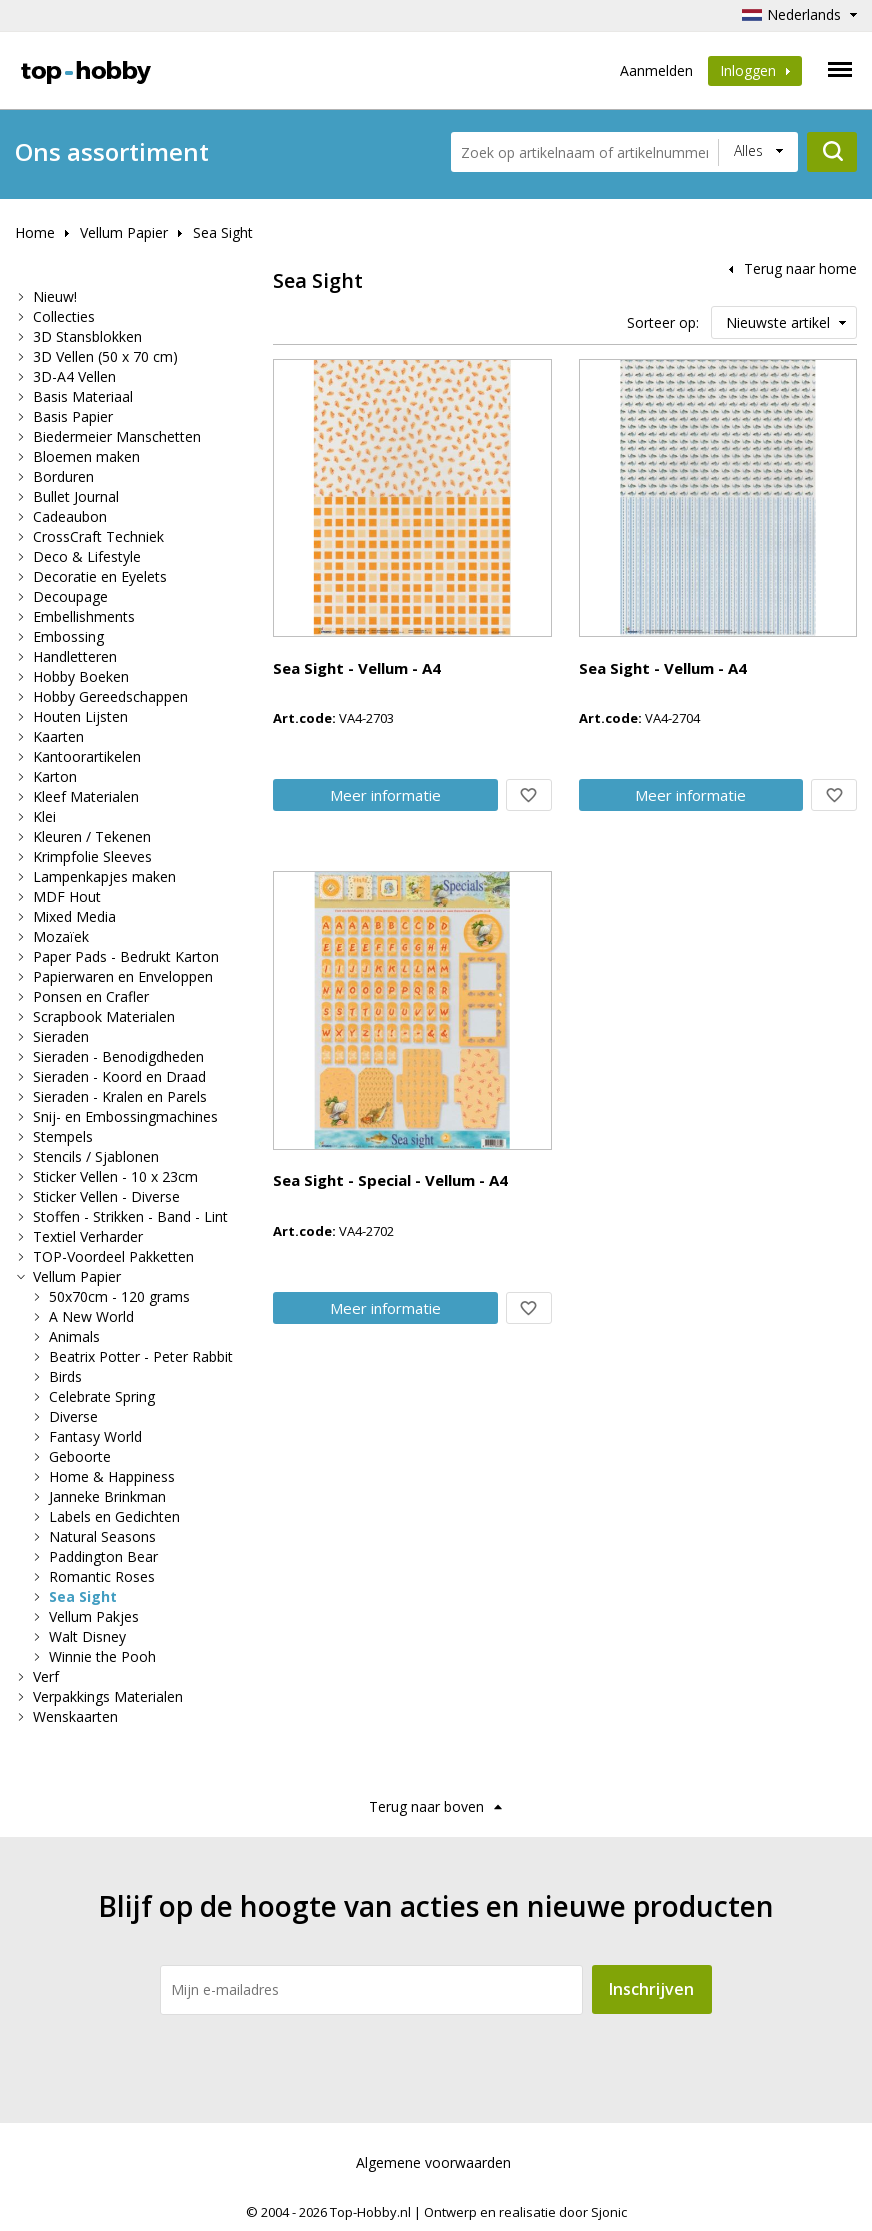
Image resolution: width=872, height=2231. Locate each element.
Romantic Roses (102, 1576)
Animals (74, 1336)
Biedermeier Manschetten (117, 436)
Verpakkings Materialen (108, 1696)
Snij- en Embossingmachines (125, 1116)
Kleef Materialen (86, 796)
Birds (65, 1376)
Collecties (64, 316)
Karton (55, 776)
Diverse (73, 1416)
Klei (44, 816)
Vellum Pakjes (94, 1616)
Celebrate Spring (102, 1396)
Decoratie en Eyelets (100, 576)
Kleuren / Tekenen (92, 836)
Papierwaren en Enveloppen (123, 976)
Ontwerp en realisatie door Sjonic (525, 2212)
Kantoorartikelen (87, 756)
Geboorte (80, 1456)
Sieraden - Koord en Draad (119, 1076)
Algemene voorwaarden (433, 2162)
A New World (91, 1316)
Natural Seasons (102, 1536)
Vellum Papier (124, 232)
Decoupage (70, 596)
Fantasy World (95, 1436)
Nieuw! (55, 296)
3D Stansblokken (87, 336)
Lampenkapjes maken (104, 876)
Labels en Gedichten (114, 1516)
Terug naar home (800, 268)
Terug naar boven (426, 1806)
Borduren (63, 476)
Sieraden (61, 1036)
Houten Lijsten (80, 716)
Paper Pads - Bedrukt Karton (126, 956)
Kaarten (58, 736)
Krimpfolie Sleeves (92, 856)
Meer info (385, 795)
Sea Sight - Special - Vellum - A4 (390, 1180)
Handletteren (75, 656)
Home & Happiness (112, 1476)
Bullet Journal (76, 496)
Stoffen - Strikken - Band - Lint (130, 1216)
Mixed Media (74, 916)
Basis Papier (73, 416)
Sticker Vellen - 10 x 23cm (115, 1176)
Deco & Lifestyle (87, 556)
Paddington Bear (103, 1556)
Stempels (63, 1136)
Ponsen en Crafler (91, 996)
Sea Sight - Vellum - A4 (357, 668)
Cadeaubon (70, 516)
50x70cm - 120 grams (119, 1296)
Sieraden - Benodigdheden (118, 1056)
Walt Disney (87, 1636)
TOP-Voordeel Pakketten (113, 1256)
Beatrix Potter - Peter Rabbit (141, 1356)
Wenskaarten (75, 1716)
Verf (46, 1676)
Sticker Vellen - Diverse (106, 1196)
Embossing (68, 636)
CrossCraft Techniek (98, 536)
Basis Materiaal (83, 396)
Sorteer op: (663, 322)
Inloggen (755, 70)
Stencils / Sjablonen (96, 1156)
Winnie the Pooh (102, 1656)
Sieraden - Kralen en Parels (120, 1096)
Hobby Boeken (81, 676)
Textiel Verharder (88, 1236)
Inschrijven (651, 1989)
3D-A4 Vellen (74, 376)
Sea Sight (223, 232)
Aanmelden (656, 70)
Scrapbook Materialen (104, 1016)
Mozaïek (61, 936)
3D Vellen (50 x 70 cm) (105, 356)
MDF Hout (67, 896)
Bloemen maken (86, 456)
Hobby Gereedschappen (110, 696)
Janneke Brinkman (107, 1496)
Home (35, 232)
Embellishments (84, 616)
